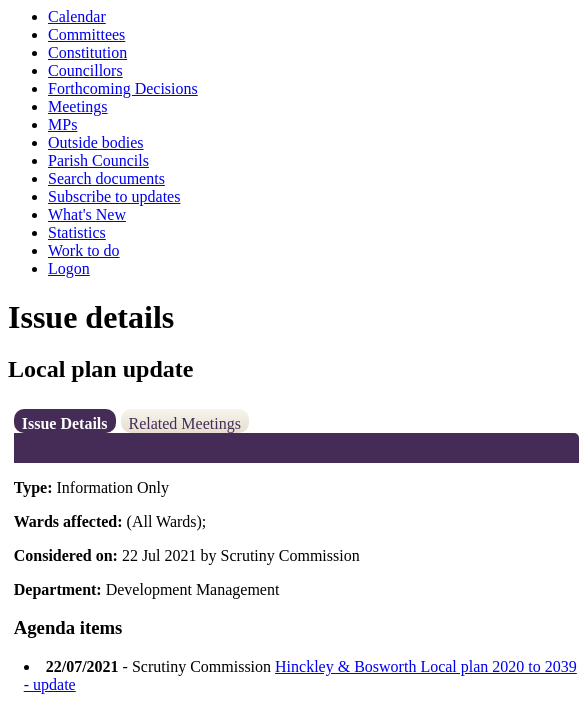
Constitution (87, 52)
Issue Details (65, 423)
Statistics (77, 232)
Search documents (106, 178)
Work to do (84, 250)
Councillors (85, 70)
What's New (87, 214)
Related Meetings (185, 423)
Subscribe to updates (114, 196)
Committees (86, 34)
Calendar (77, 16)
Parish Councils (98, 160)
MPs (62, 124)
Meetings (78, 106)
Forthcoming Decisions (123, 88)
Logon (69, 268)
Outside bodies (96, 142)
